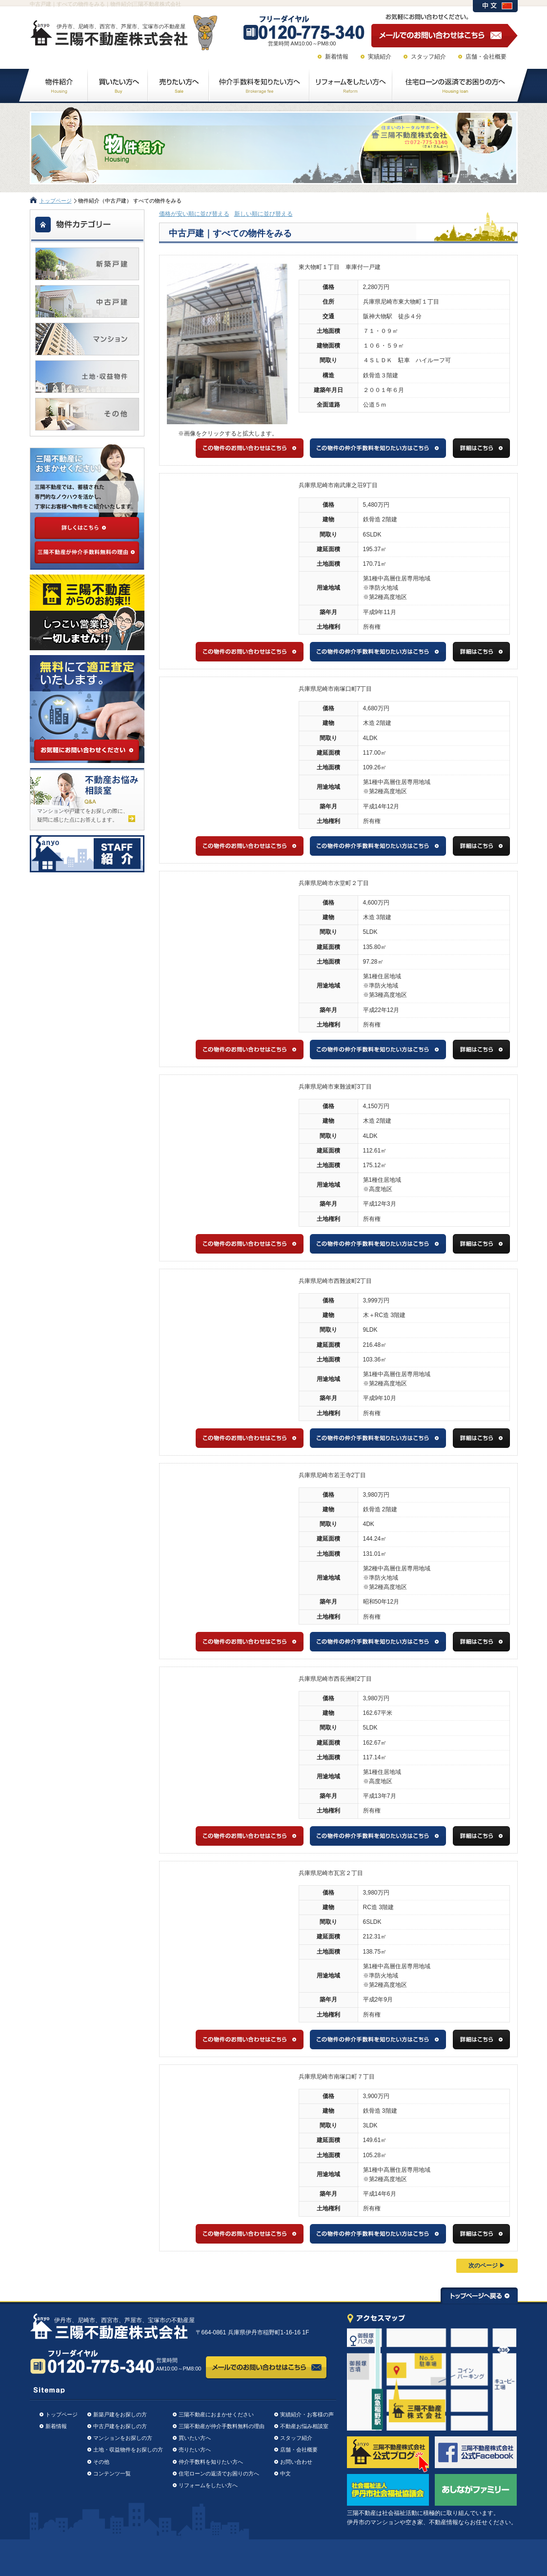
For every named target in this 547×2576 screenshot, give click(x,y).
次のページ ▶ (486, 2265)
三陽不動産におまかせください (216, 2414)
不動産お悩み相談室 (304, 2426)
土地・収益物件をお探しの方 (128, 2449)
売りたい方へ (195, 2449)
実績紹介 (379, 56)
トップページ (56, 201)
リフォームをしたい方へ (208, 2485)
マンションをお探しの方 (122, 2438)
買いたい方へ (195, 2438)
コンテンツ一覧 (112, 2473)
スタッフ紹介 (428, 56)
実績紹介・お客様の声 (307, 2414)
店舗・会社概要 (486, 56)
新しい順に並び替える (263, 213)
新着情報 (336, 56)
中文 (285, 2473)
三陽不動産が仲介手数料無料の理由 (221, 2426)
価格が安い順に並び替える (194, 213)
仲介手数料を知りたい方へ (211, 2462)
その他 (101, 2462)
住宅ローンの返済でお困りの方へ (219, 2473)
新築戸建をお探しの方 (120, 2414)
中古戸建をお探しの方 (120, 2426)
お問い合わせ (296, 2462)
